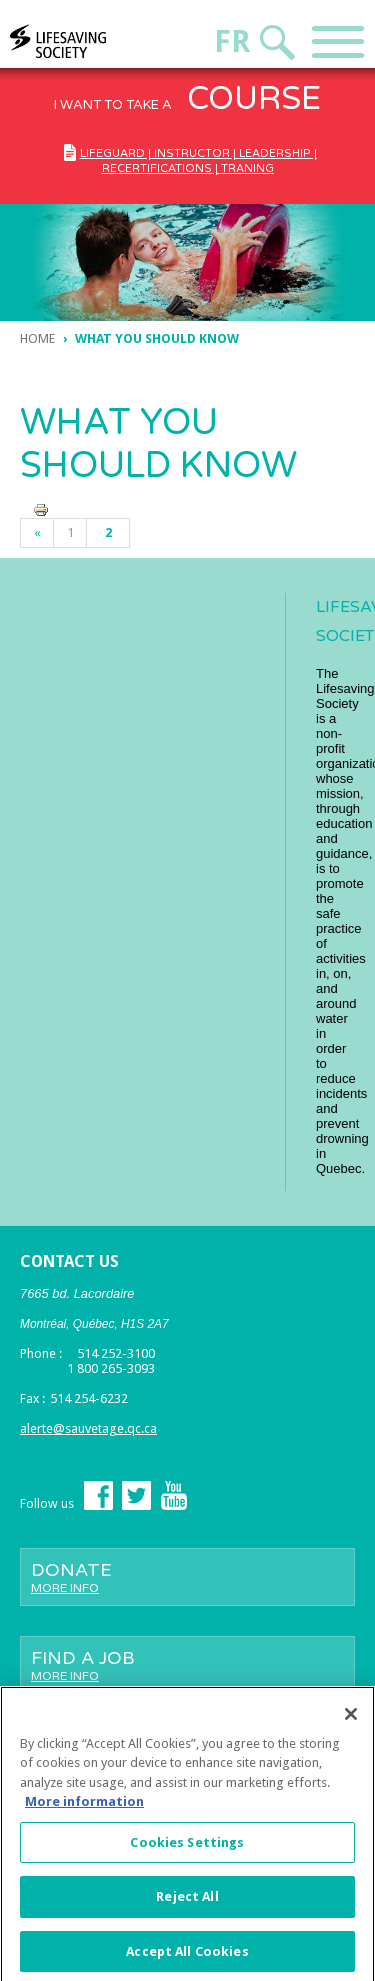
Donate (187, 1577)
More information (84, 1807)
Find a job (187, 1665)
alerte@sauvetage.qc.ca (88, 1428)
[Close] (351, 1720)
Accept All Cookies (187, 1957)
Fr (232, 41)
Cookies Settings (187, 1848)
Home (37, 338)
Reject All (187, 1902)
